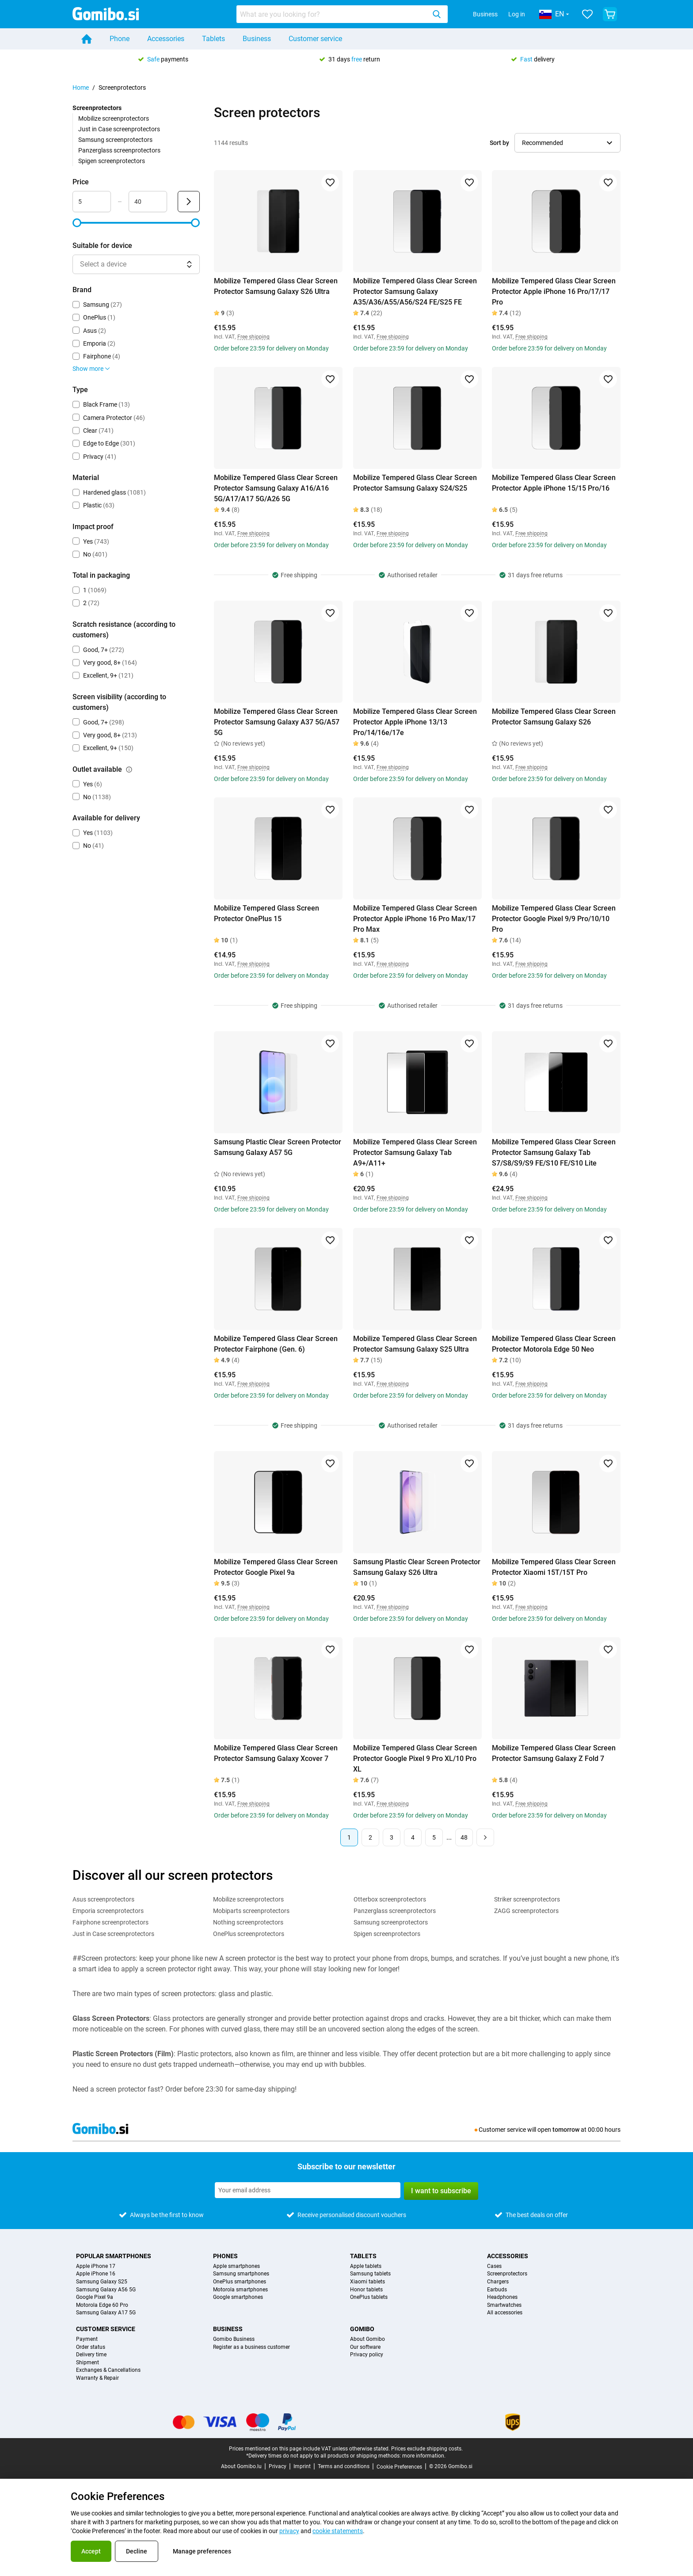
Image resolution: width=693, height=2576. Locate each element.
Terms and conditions (343, 2466)
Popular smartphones (113, 2256)
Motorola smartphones (240, 2290)
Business (485, 14)
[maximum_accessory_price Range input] (148, 201)
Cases (494, 2266)
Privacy (277, 2466)
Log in (516, 14)
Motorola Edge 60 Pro (102, 2305)
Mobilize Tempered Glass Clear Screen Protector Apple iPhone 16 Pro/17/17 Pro (554, 291)
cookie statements (337, 2530)
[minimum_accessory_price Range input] (91, 201)
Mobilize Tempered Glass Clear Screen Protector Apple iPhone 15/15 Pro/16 (554, 482)
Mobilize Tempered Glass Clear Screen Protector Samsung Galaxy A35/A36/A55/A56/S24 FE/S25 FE (415, 291)
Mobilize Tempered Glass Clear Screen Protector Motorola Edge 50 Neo (554, 1343)
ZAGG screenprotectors (526, 1910)
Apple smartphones (236, 2266)
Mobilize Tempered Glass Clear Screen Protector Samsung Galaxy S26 (554, 716)
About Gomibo (367, 2339)
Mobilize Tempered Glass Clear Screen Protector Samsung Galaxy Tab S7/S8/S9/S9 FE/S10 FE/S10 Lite (554, 1152)
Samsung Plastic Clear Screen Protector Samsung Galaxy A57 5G (277, 1147)
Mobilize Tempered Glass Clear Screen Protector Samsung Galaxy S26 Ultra (276, 286)
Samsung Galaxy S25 (101, 2282)
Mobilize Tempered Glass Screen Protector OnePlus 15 (266, 913)
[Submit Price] (189, 201)
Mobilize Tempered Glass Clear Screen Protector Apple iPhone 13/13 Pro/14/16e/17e (415, 722)
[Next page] (485, 1837)
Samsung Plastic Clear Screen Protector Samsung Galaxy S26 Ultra (416, 1567)
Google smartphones (238, 2297)
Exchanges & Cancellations (108, 2370)
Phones (225, 2256)
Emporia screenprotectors (108, 1910)
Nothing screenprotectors (248, 1922)
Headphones (502, 2297)
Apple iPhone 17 (95, 2266)
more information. (424, 2456)
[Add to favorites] (330, 182)
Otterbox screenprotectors (390, 1899)
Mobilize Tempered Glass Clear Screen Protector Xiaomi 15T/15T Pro (554, 1567)
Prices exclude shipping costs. (427, 2449)
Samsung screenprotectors (115, 139)
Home (80, 87)
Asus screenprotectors (103, 1899)
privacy (289, 2530)
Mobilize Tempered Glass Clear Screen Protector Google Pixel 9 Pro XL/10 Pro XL (415, 1758)
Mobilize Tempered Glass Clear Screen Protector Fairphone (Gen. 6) (276, 1343)
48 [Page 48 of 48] (464, 1837)
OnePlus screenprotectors (248, 1933)
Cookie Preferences (399, 2467)
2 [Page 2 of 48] (370, 1837)
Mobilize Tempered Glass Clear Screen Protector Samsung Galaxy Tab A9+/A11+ (415, 1152)
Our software (365, 2347)
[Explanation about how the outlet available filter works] (129, 769)
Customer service (315, 38)
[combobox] (342, 14)
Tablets (213, 38)
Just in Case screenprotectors (119, 129)
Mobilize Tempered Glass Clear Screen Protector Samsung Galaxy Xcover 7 (276, 1753)
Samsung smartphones (241, 2274)
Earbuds (497, 2290)
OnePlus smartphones (239, 2282)
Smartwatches (504, 2305)
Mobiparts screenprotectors (251, 1910)
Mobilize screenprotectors (113, 118)
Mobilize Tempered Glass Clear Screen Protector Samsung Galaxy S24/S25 (415, 482)
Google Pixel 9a (94, 2297)
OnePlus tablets (369, 2297)
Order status (90, 2347)
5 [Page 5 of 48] (434, 1837)
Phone (119, 38)
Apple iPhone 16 (95, 2274)
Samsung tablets (370, 2274)
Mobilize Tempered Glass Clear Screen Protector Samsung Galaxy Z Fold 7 (554, 1753)
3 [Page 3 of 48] (391, 1837)
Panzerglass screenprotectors (119, 150)
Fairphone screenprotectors (110, 1922)
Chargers (498, 2282)
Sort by (499, 142)
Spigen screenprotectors (111, 160)
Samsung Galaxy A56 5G (106, 2290)
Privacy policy (366, 2355)
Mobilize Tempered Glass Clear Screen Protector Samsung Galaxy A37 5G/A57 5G (276, 722)
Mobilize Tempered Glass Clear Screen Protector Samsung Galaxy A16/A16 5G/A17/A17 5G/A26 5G (276, 488)
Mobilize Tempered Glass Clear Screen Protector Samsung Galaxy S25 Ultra (415, 1343)
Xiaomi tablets (367, 2282)
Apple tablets (365, 2266)
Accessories (165, 38)
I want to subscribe (441, 2191)
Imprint (302, 2466)
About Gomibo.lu (241, 2466)
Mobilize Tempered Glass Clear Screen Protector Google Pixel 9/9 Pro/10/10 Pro (554, 919)
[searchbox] (333, 14)
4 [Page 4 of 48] (413, 1837)
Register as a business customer (251, 2347)
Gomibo (362, 2328)
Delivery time (91, 2355)
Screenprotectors (507, 2274)
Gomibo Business (234, 2339)
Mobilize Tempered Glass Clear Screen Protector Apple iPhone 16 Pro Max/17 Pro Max (415, 919)
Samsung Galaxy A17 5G (106, 2313)
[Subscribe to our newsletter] (307, 2190)
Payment (87, 2339)
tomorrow (565, 2129)
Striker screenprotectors (527, 1899)
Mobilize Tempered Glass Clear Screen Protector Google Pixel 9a (276, 1567)
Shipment (87, 2363)
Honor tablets (366, 2290)
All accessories (504, 2313)
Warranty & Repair (97, 2378)
